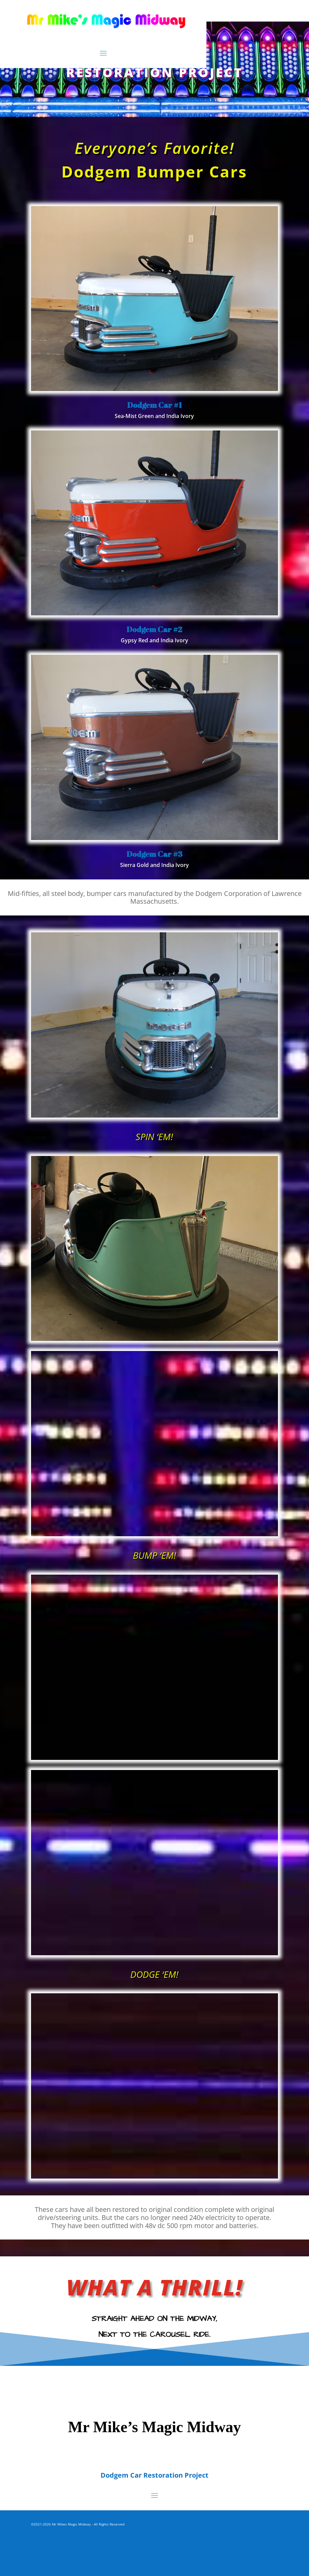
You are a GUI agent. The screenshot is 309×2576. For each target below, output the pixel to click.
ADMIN (36, 2532)
